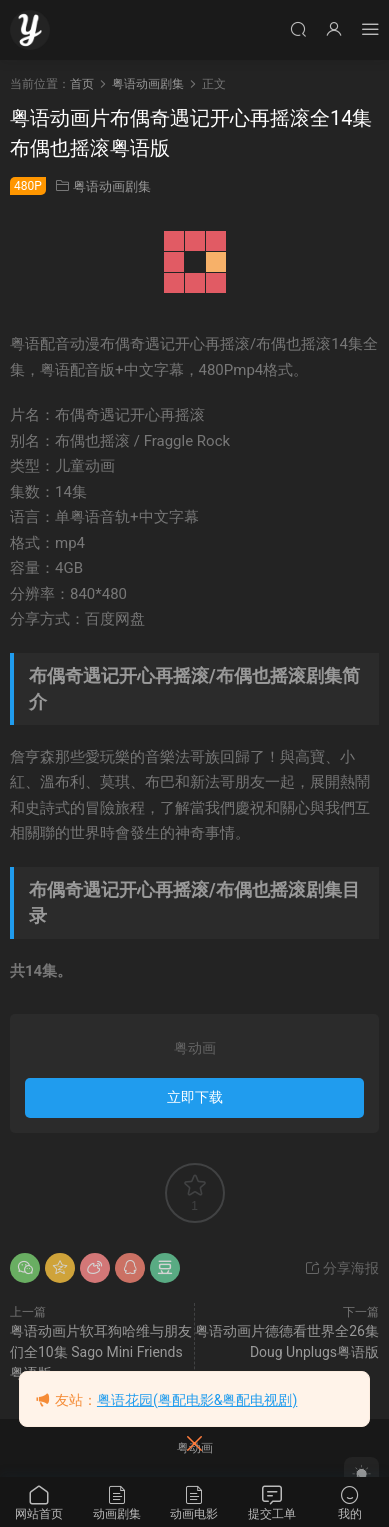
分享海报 (341, 1268)
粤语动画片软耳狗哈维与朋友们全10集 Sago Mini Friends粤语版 (101, 1352)
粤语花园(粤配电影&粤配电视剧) (197, 1400)
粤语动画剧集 (112, 186)
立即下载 (195, 1097)
